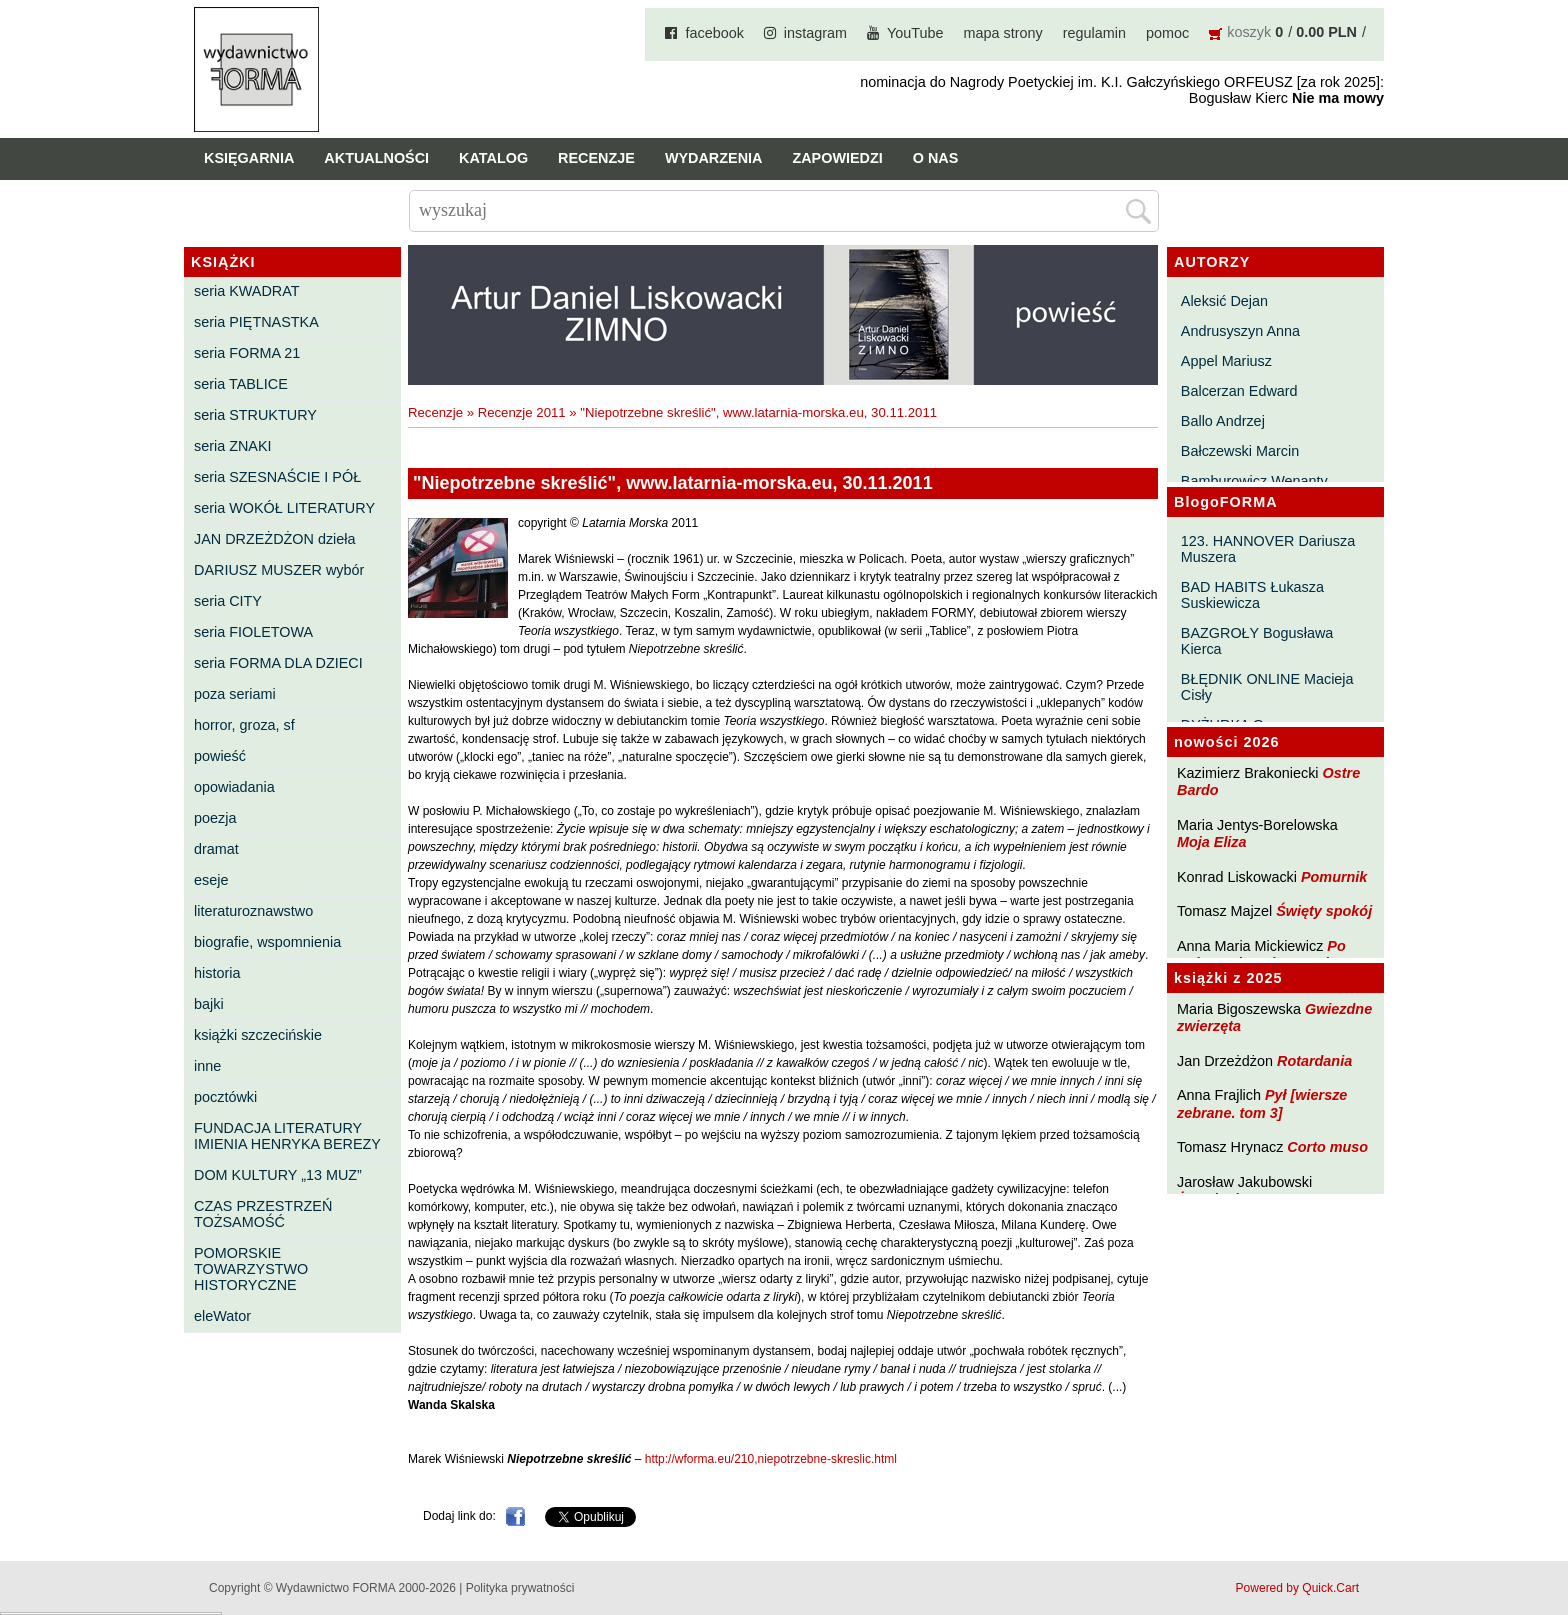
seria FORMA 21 (247, 353)
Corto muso (1327, 1147)
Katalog (493, 158)
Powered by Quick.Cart (1297, 1588)
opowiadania (234, 787)
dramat (216, 849)
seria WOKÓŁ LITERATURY (284, 508)
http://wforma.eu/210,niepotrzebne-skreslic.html (771, 1459)
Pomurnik (1334, 877)
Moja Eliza (1212, 842)
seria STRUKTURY (255, 415)
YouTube (915, 33)
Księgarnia (249, 158)
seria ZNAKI (233, 446)
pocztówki (225, 1097)
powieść (220, 756)
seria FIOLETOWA (253, 632)
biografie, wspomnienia (267, 942)
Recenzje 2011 (522, 412)
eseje (211, 880)
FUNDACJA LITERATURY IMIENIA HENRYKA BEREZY (287, 1136)
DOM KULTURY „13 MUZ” (278, 1175)
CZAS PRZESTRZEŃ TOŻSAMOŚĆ (263, 1214)
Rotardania (1314, 1061)
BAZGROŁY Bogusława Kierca (1257, 641)
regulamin (1094, 33)
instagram (815, 33)
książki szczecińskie (258, 1035)
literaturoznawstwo (253, 911)
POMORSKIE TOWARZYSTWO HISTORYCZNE (251, 1269)
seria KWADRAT (247, 291)
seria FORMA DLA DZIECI (278, 663)
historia (217, 973)
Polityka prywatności (520, 1588)
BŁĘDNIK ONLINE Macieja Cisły (1267, 687)
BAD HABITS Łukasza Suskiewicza (1252, 595)
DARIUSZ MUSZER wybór (279, 570)
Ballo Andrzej (1223, 421)
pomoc (1167, 33)
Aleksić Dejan (1224, 301)
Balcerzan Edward (1239, 391)
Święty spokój (1324, 911)
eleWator (222, 1316)
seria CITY (228, 601)
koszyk (1249, 32)
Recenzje (596, 158)
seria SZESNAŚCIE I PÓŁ (277, 477)
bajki (209, 1004)
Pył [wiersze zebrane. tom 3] (1262, 1103)
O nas (936, 158)
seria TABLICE (241, 384)
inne (207, 1066)
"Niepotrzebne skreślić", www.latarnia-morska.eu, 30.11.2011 (758, 412)
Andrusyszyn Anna (1240, 331)
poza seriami (235, 694)
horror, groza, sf (244, 725)
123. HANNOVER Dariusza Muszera (1268, 549)
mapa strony (1003, 33)
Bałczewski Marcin (1240, 451)
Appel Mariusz (1226, 361)
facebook (714, 33)
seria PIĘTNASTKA (256, 322)
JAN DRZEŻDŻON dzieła (275, 539)
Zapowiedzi (837, 158)
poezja (215, 818)
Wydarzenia (714, 158)
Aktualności (376, 158)
